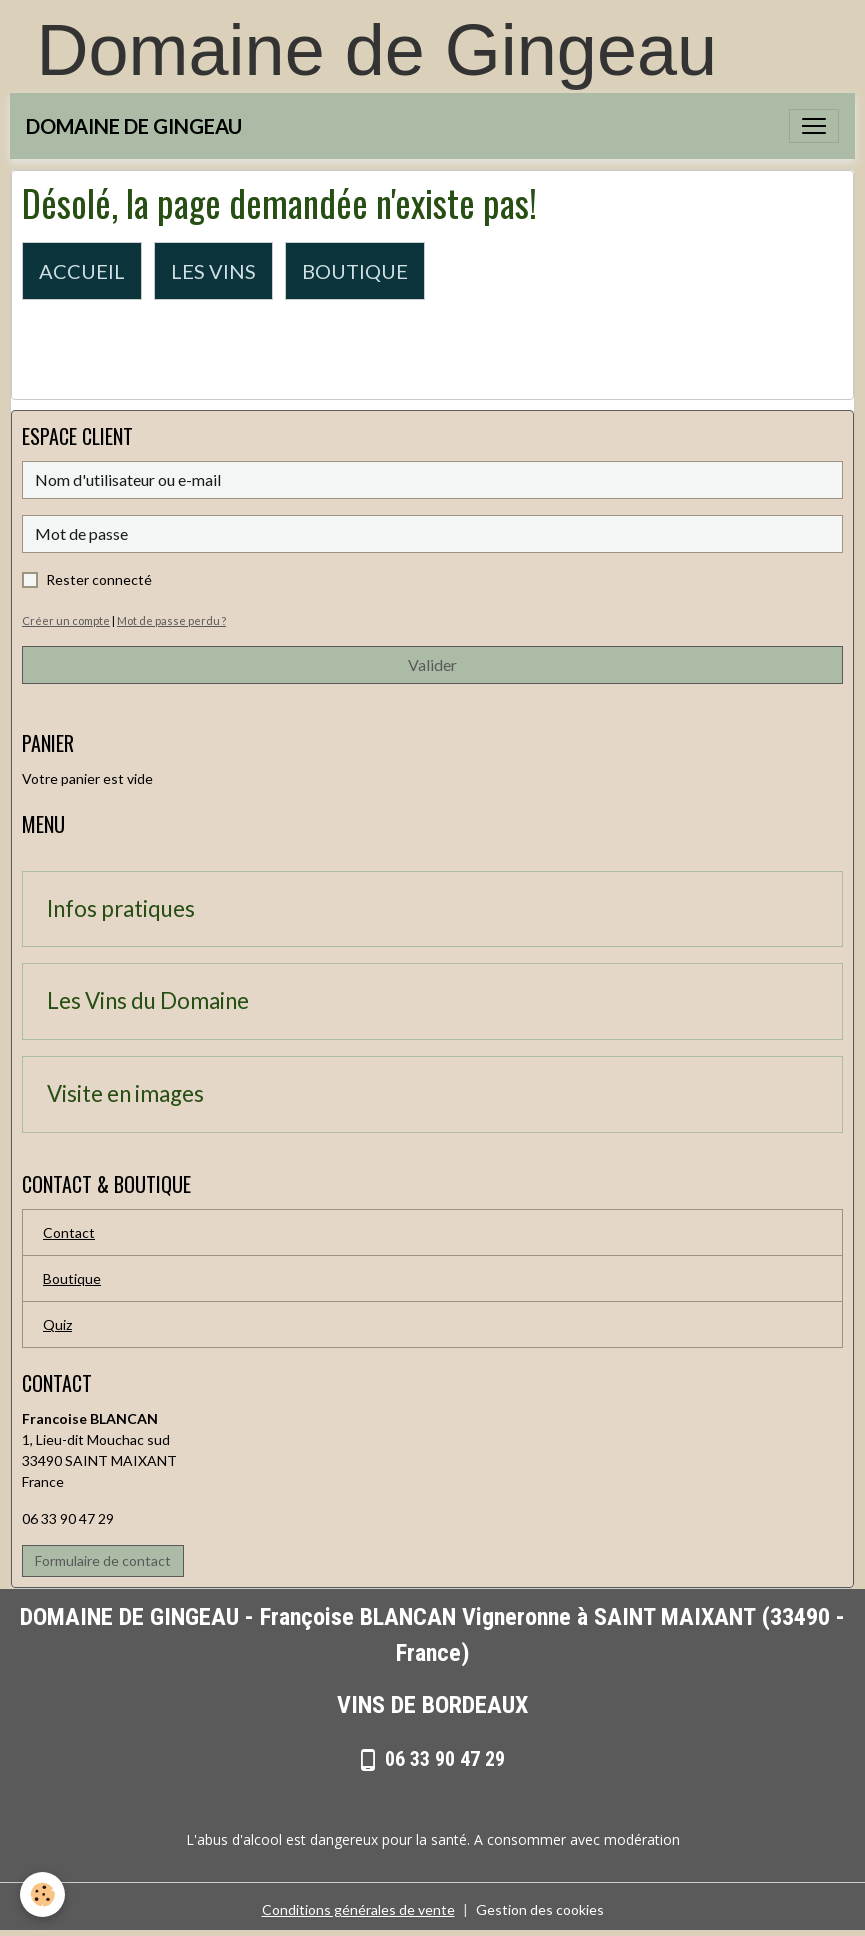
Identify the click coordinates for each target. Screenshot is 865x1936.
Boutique (72, 1278)
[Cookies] (42, 1894)
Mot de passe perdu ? (171, 620)
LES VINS (213, 271)
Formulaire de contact (103, 1560)
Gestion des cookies (540, 1909)
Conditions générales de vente (358, 1909)
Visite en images (125, 1094)
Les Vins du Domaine (148, 1001)
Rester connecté (99, 579)
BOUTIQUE (355, 271)
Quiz (57, 1324)
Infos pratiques (121, 909)
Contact (69, 1232)
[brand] (134, 126)
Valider (432, 664)
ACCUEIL (82, 271)
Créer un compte (66, 620)
